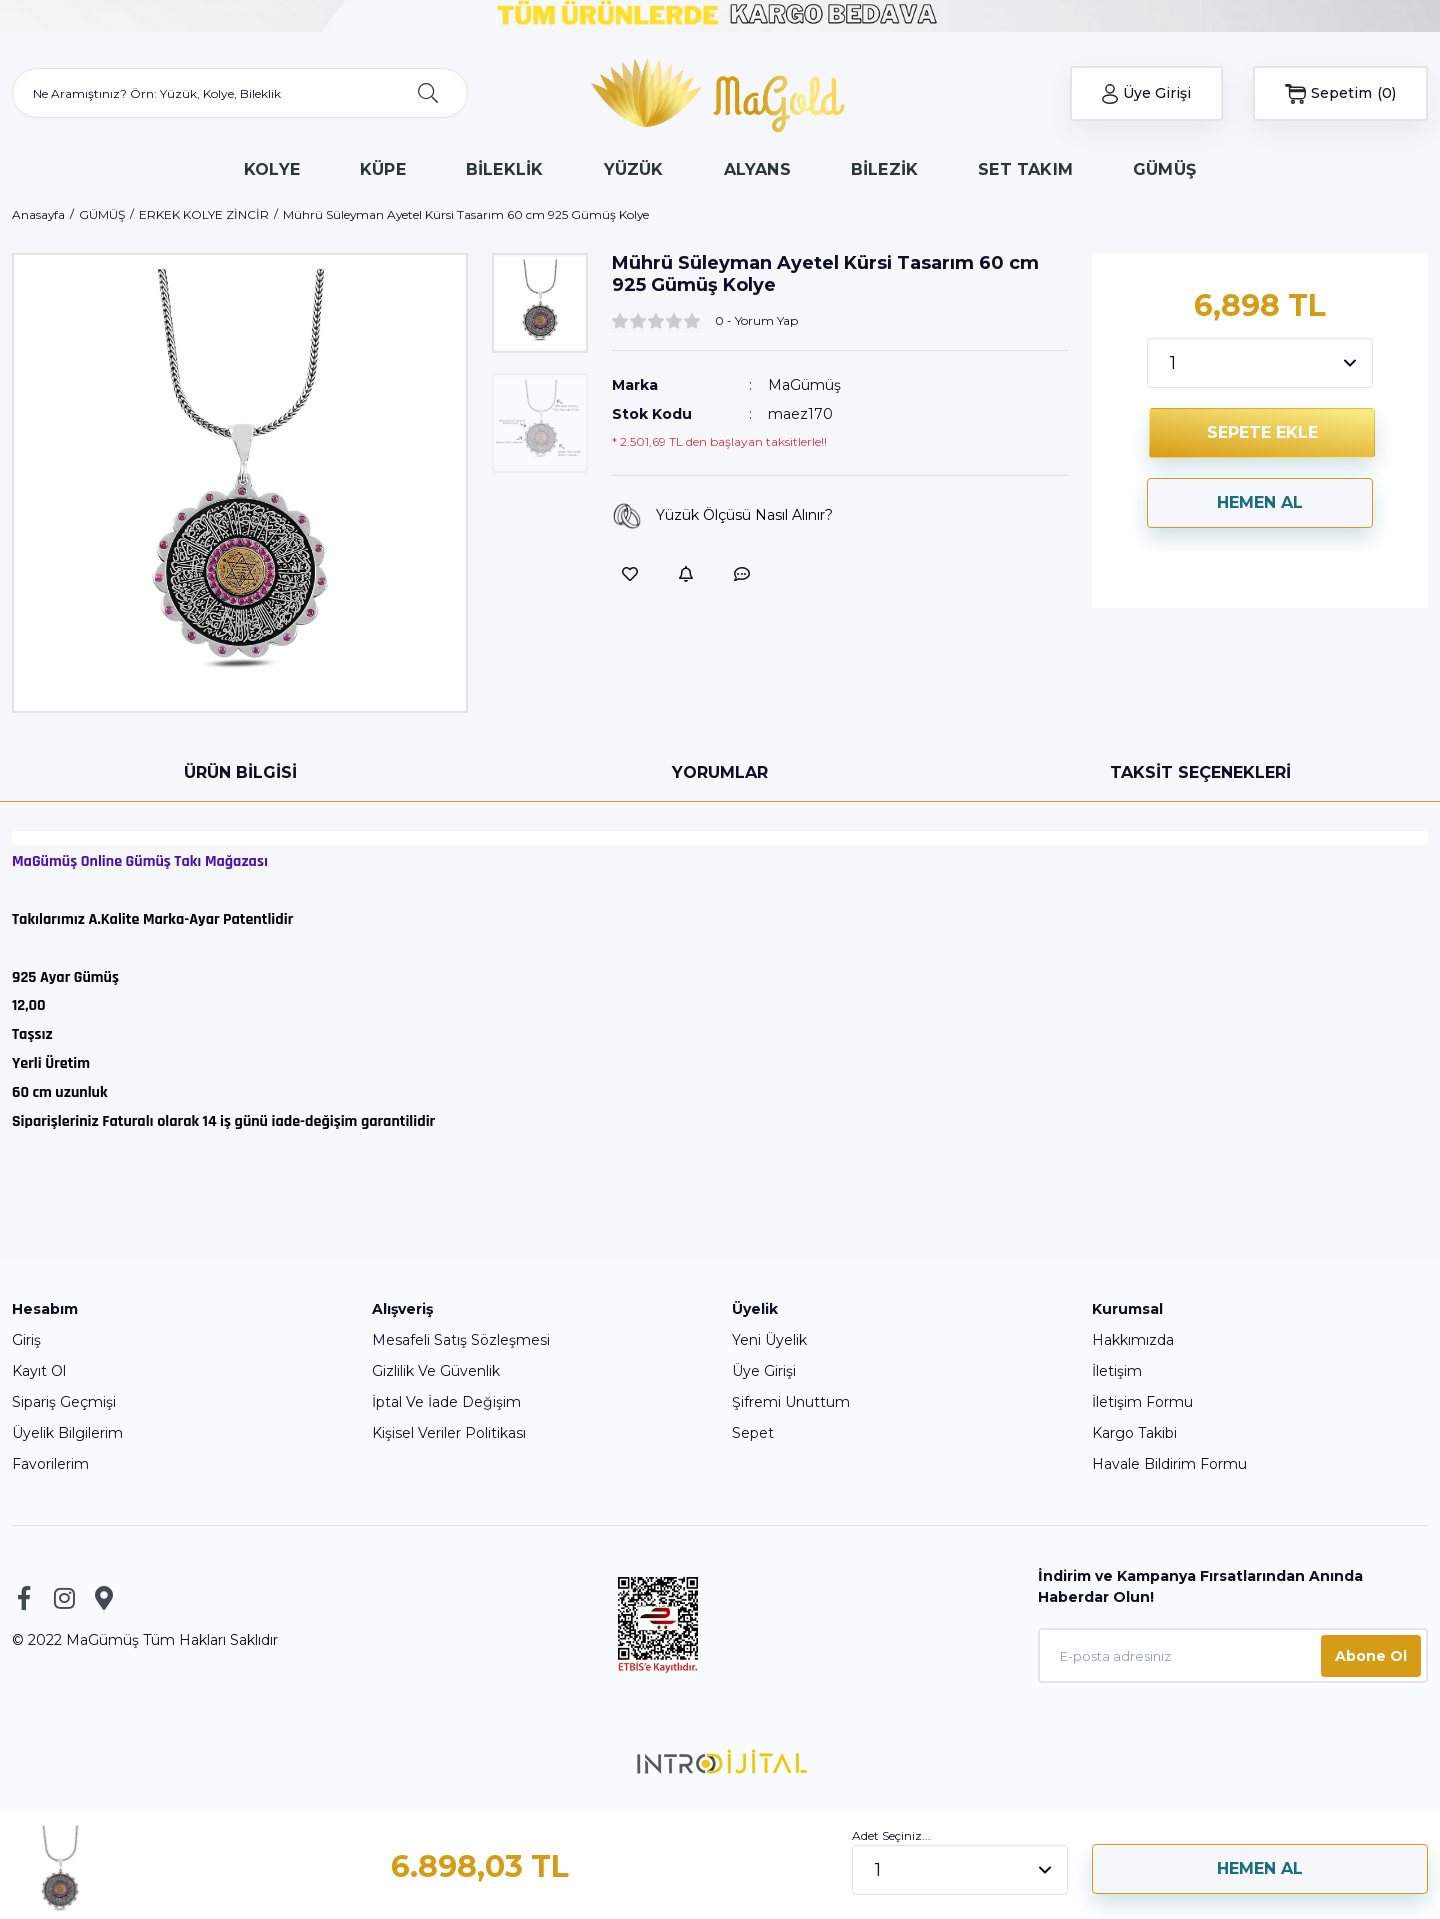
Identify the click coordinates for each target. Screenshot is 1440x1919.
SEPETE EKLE (1262, 432)
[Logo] (720, 94)
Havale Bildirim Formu (1169, 1464)
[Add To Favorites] (630, 574)
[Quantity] (1260, 363)
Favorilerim (50, 1464)
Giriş (26, 1340)
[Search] (240, 93)
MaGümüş (804, 385)
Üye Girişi (764, 1371)
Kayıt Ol (39, 1371)
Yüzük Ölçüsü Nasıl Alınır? (722, 516)
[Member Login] (1147, 93)
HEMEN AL (1260, 502)
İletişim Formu (1142, 1402)
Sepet (753, 1433)
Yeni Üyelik (769, 1340)
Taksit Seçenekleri (1200, 772)
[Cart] (1340, 93)
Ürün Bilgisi (240, 772)
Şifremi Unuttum (791, 1402)
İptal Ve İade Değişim (446, 1402)
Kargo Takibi (1134, 1433)
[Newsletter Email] (1233, 1655)
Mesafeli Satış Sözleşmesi (461, 1340)
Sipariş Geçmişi (64, 1402)
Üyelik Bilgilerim (67, 1433)
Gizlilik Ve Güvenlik (436, 1371)
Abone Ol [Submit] (1371, 1656)
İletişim (1117, 1371)
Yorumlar (720, 772)
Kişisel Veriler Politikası (449, 1433)
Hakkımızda (1133, 1340)
